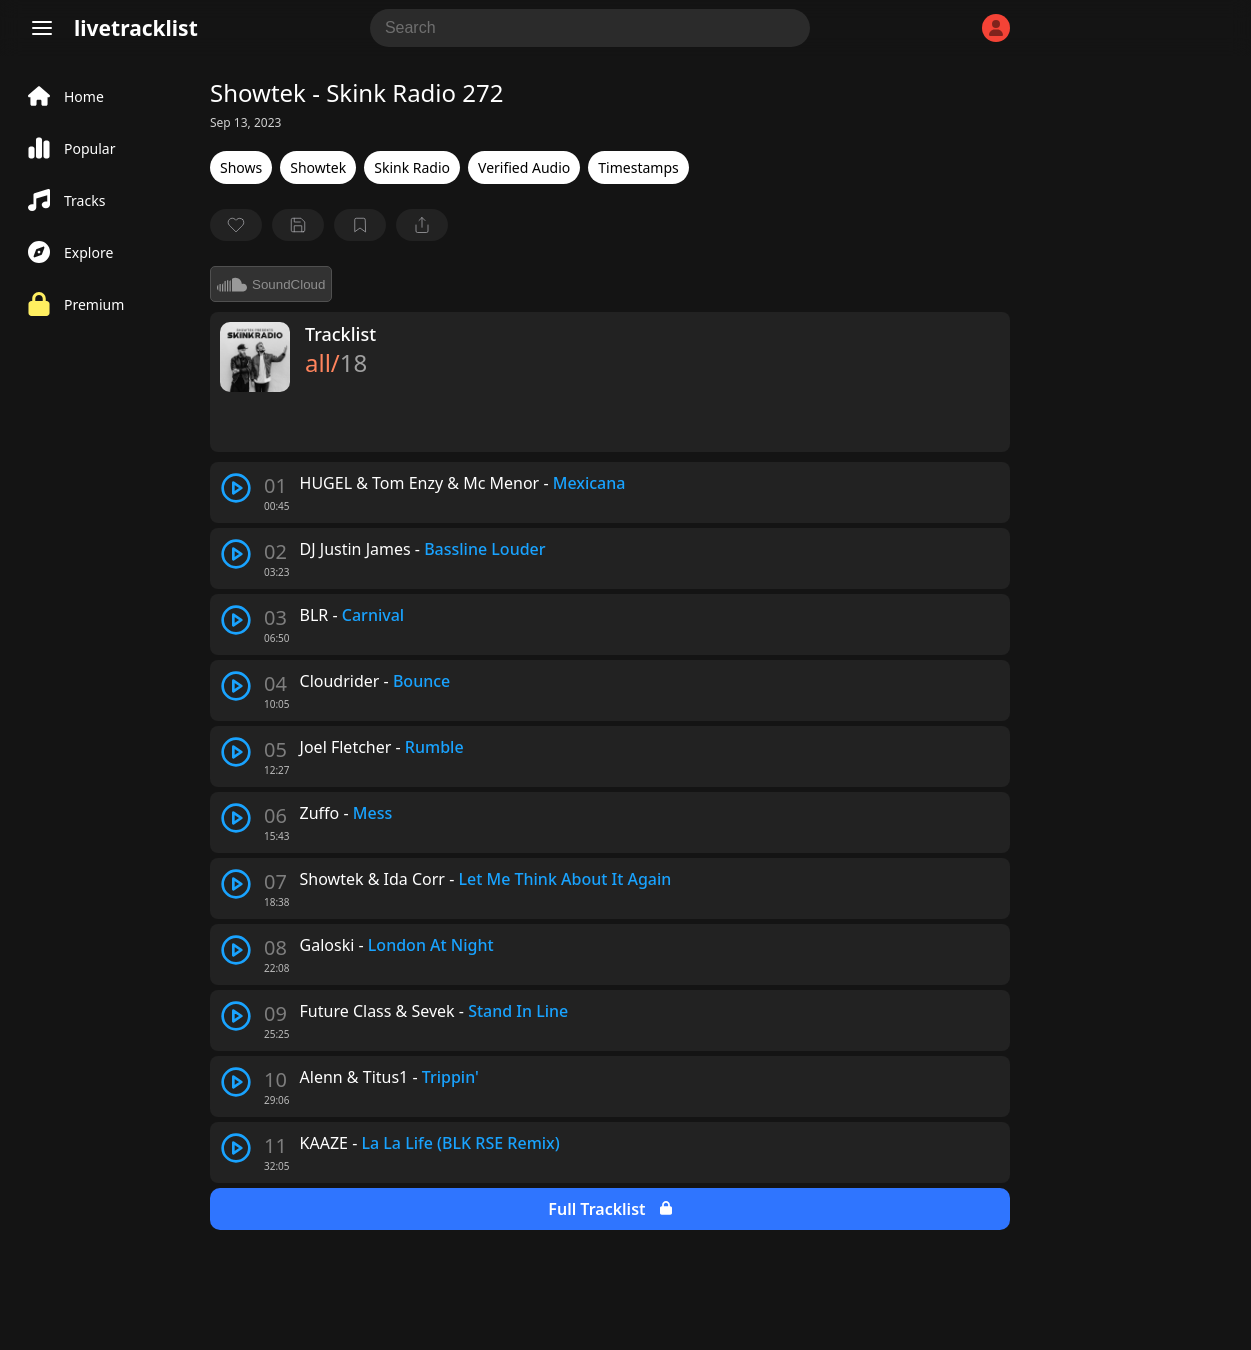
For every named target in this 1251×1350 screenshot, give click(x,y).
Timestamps (638, 167)
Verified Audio (524, 167)
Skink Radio (412, 167)
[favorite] (236, 225)
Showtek (318, 167)
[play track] (236, 488)
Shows (241, 167)
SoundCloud (271, 284)
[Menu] (42, 28)
